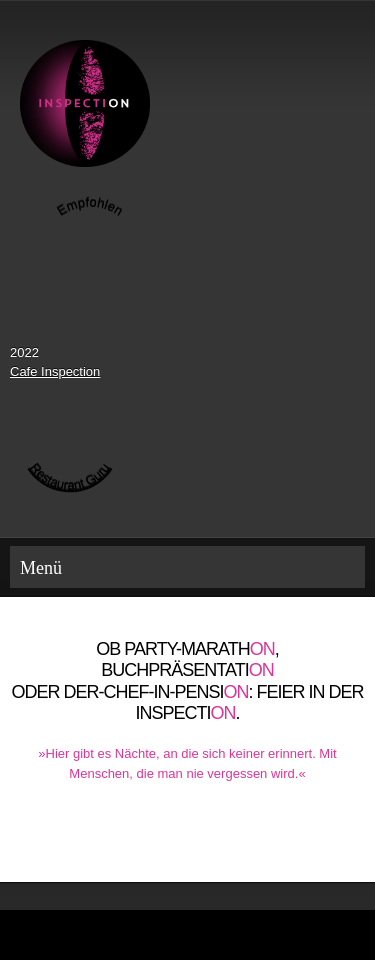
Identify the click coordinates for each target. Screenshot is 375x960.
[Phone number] (158, 842)
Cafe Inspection (55, 371)
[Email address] (188, 842)
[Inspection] (85, 103)
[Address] (218, 842)
